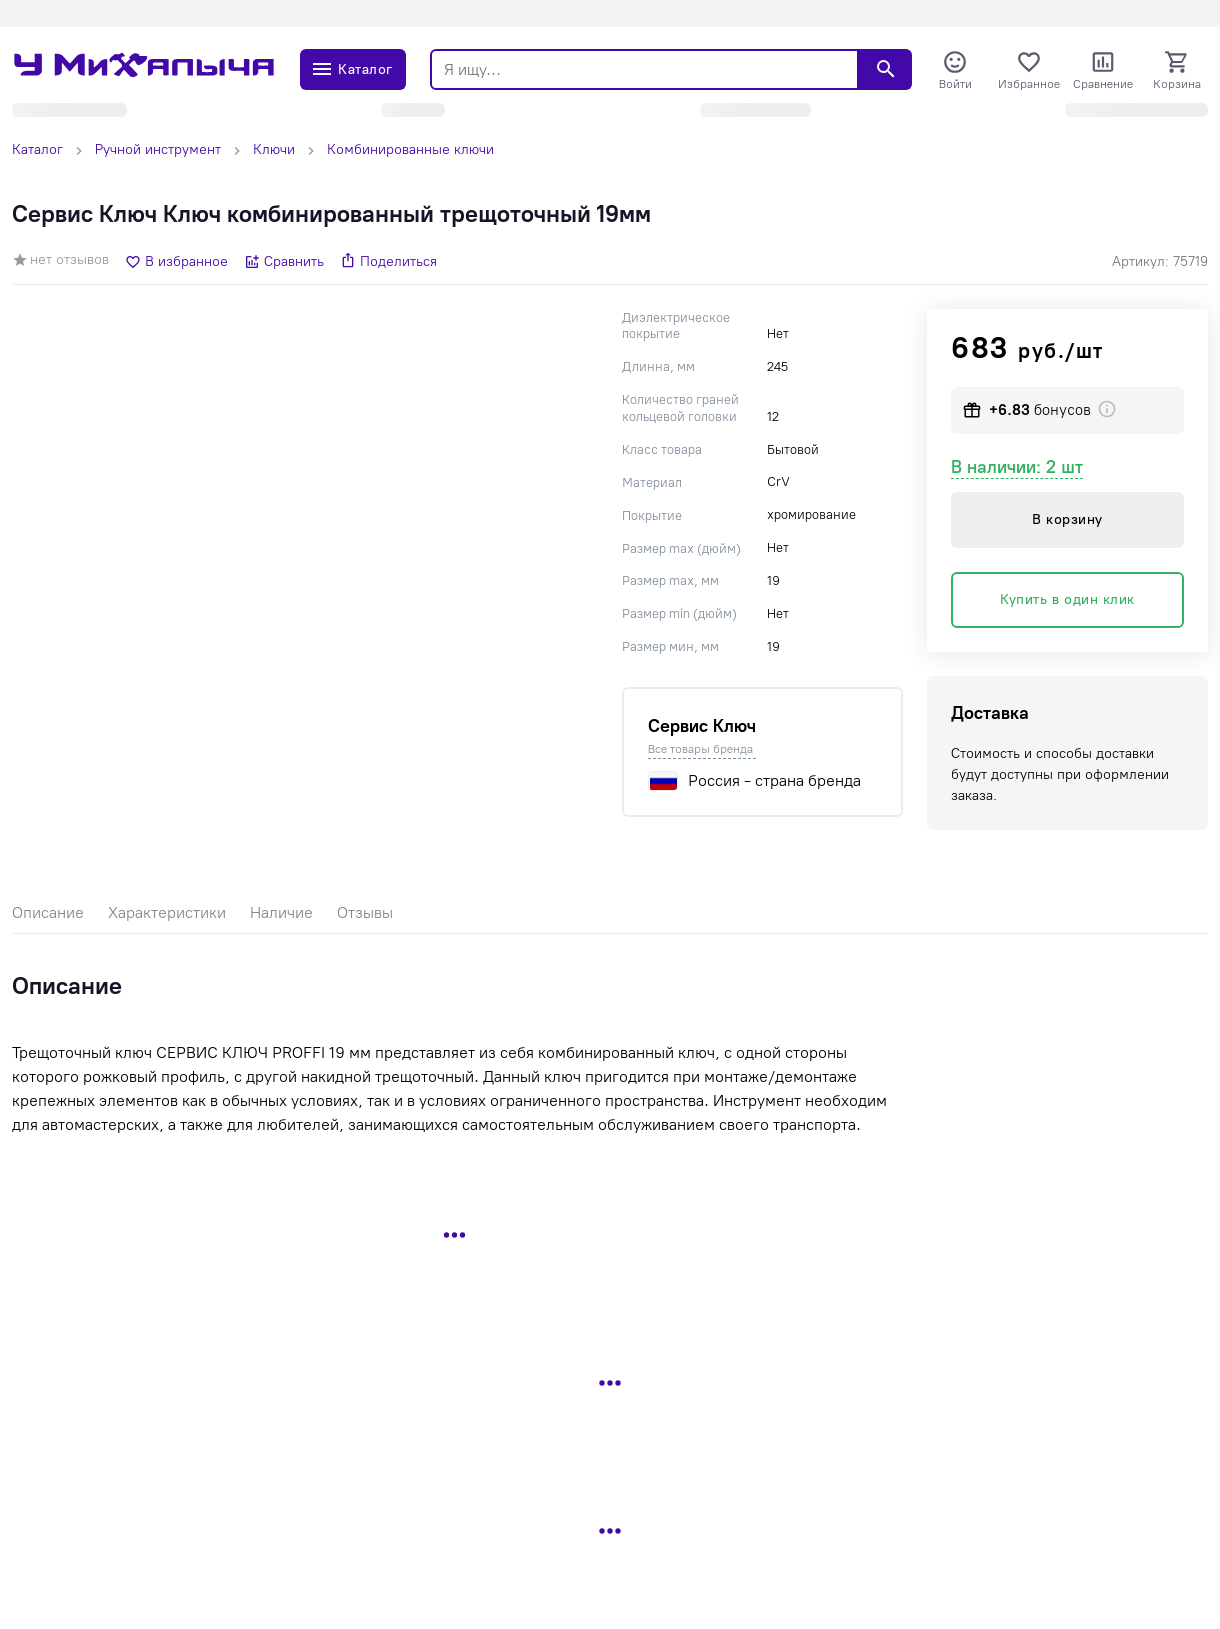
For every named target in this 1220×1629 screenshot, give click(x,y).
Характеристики (167, 912)
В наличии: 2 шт (1017, 467)
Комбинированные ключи (410, 149)
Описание (48, 912)
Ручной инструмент (158, 149)
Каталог (37, 149)
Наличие (281, 912)
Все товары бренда (700, 749)
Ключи (274, 149)
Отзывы (365, 912)
